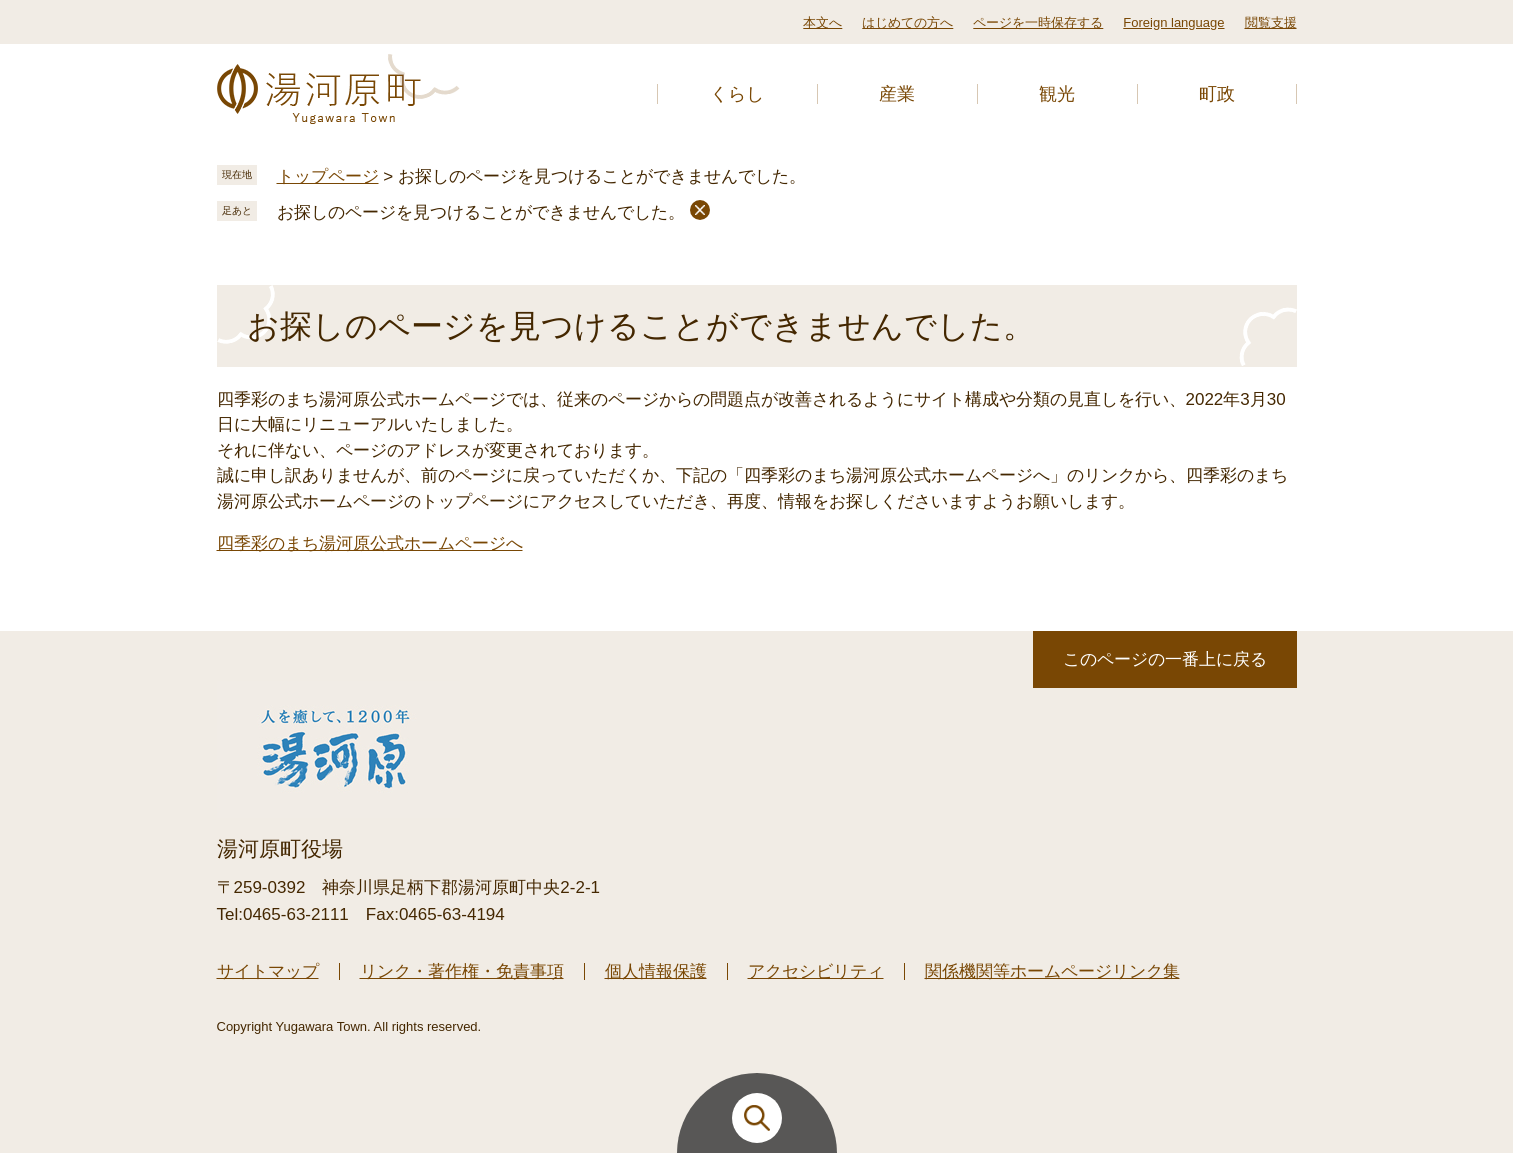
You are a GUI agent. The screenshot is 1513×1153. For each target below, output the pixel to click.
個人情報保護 (656, 971)
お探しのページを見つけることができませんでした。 (481, 212)
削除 (700, 210)
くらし (737, 94)
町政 (1217, 94)
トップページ (328, 176)
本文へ (822, 22)
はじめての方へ (907, 22)
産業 (897, 94)
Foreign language (1173, 22)
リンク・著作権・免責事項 (462, 971)
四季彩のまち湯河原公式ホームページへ (370, 543)
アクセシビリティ (816, 971)
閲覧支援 (1271, 22)
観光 (1057, 94)
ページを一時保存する (1038, 22)
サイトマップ (268, 971)
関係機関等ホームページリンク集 (1052, 971)
